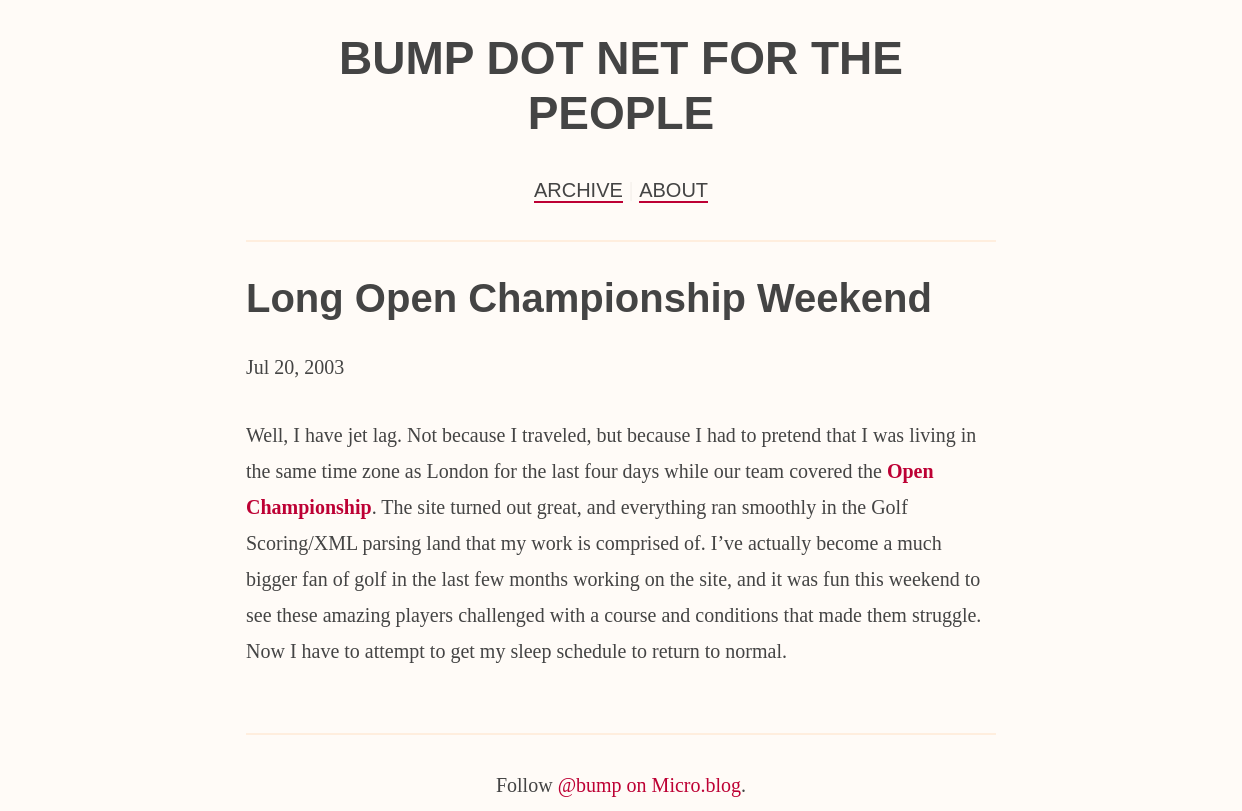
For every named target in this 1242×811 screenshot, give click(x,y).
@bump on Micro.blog (649, 785)
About (673, 190)
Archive (578, 190)
